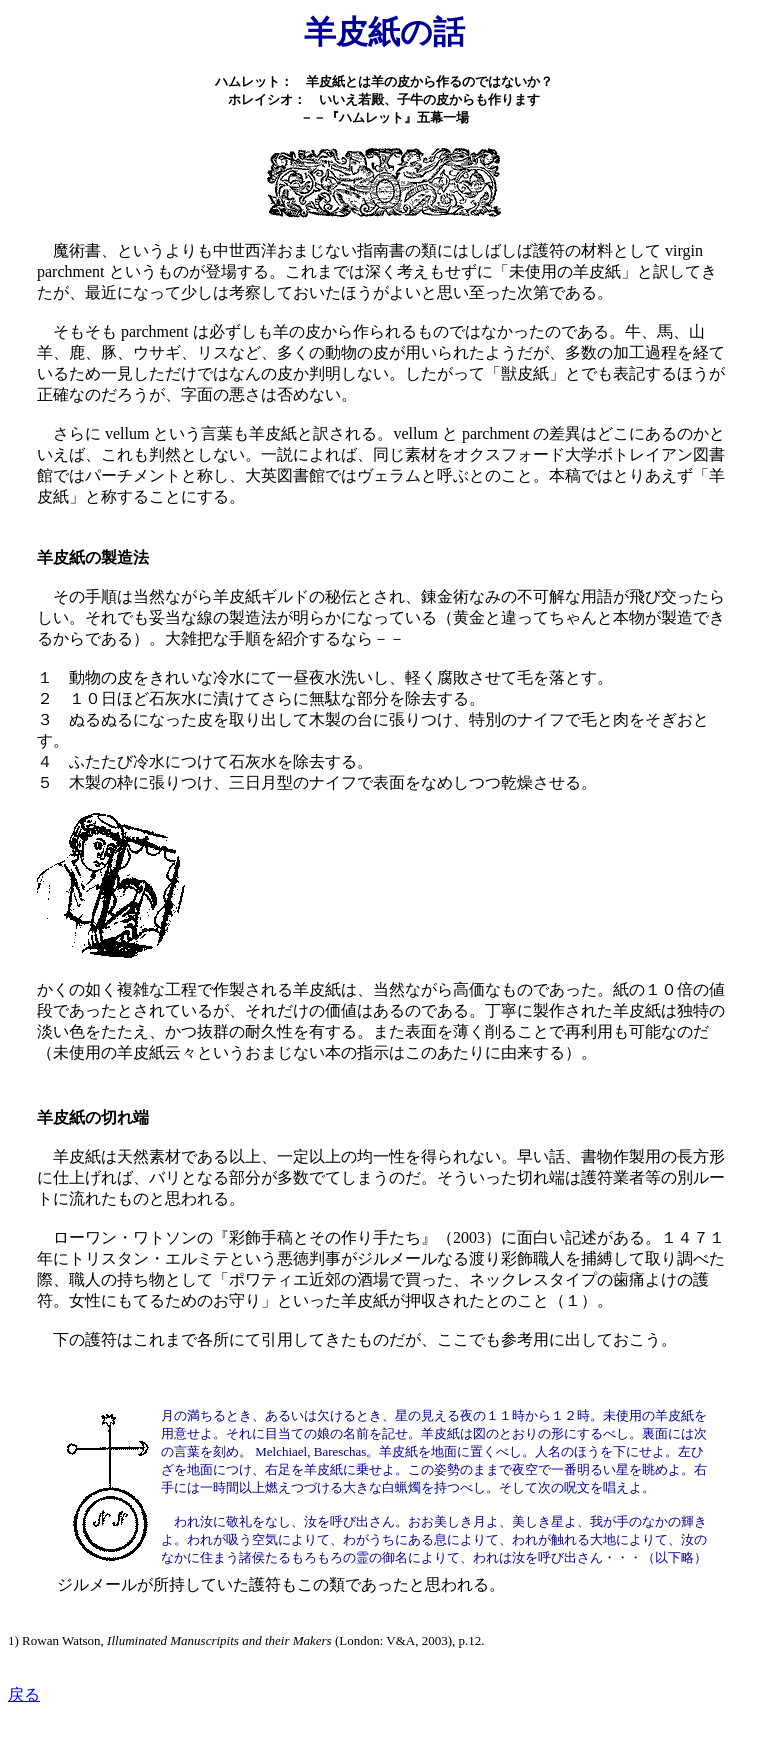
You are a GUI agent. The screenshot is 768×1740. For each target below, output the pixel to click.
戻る (24, 1694)
